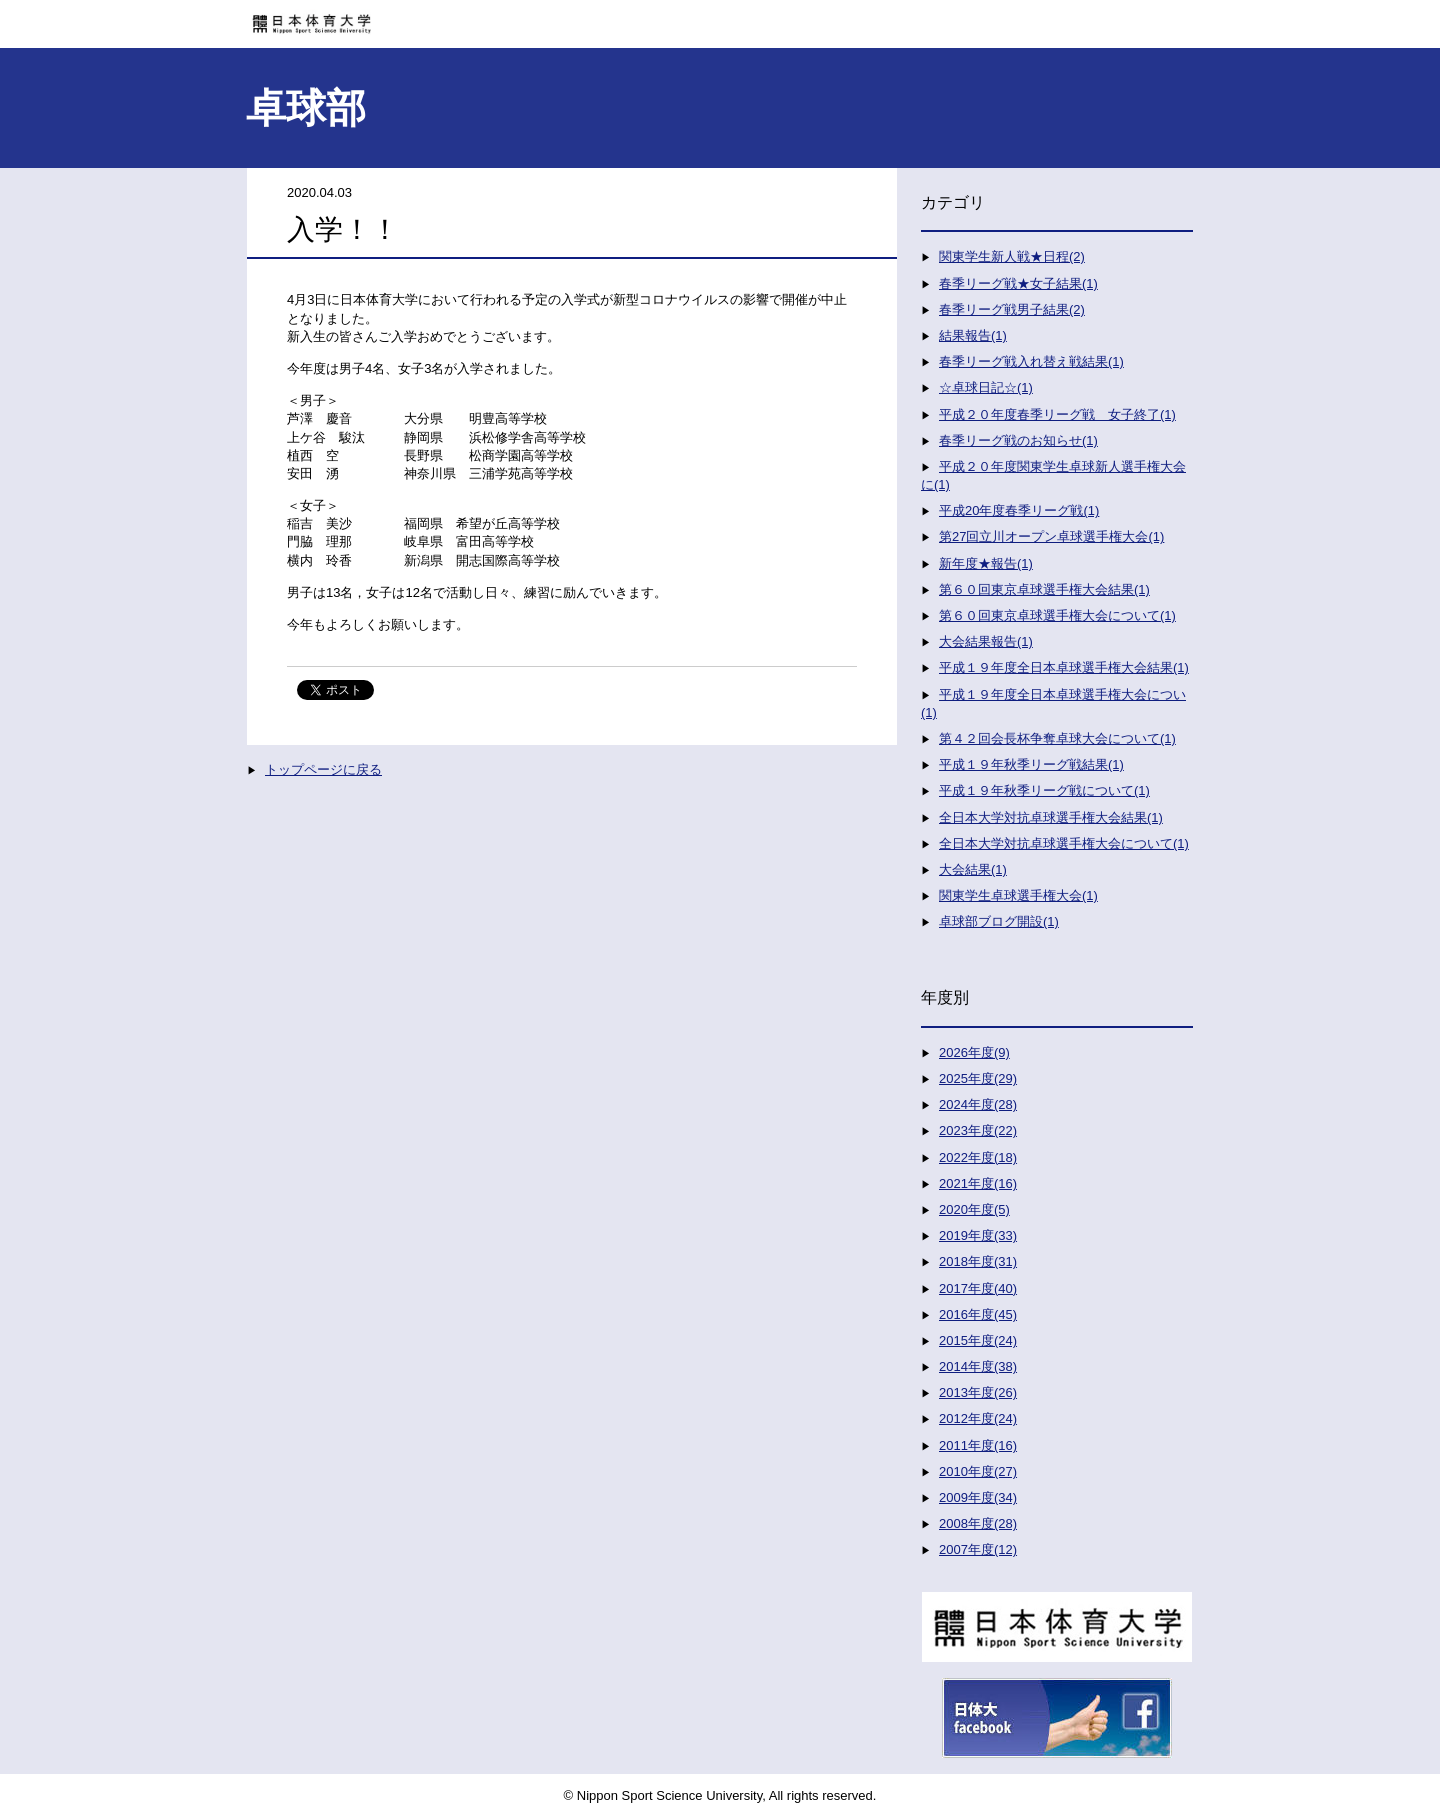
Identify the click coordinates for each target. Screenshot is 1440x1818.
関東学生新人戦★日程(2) (1012, 256)
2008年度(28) (978, 1523)
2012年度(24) (978, 1418)
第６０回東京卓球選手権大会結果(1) (1044, 589)
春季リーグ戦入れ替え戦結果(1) (1031, 361)
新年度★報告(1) (986, 563)
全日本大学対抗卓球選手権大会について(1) (1064, 843)
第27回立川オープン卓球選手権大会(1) (1051, 536)
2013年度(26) (978, 1392)
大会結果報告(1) (986, 641)
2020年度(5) (974, 1209)
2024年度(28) (978, 1104)
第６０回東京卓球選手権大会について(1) (1057, 615)
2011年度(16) (978, 1445)
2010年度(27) (978, 1471)
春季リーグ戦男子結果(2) (1012, 309)
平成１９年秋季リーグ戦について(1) (1044, 790)
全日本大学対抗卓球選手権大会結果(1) (1051, 817)
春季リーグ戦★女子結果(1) (1018, 283)
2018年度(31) (978, 1261)
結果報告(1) (973, 335)
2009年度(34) (978, 1497)
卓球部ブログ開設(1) (999, 921)
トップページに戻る (323, 769)
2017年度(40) (978, 1288)
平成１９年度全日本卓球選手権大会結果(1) (1064, 667)
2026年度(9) (974, 1052)
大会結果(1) (973, 869)
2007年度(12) (978, 1549)
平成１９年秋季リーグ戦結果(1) (1031, 764)
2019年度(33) (978, 1235)
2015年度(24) (978, 1340)
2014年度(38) (978, 1366)
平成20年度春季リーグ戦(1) (1019, 510)
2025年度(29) (978, 1078)
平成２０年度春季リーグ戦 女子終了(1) (1057, 414)
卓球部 (306, 108)
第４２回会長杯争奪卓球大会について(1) (1057, 738)
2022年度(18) (978, 1157)
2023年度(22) (978, 1130)
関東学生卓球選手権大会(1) (1018, 895)
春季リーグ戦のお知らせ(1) (1018, 440)
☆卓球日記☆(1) (986, 387)
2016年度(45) (978, 1314)
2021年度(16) (978, 1183)
